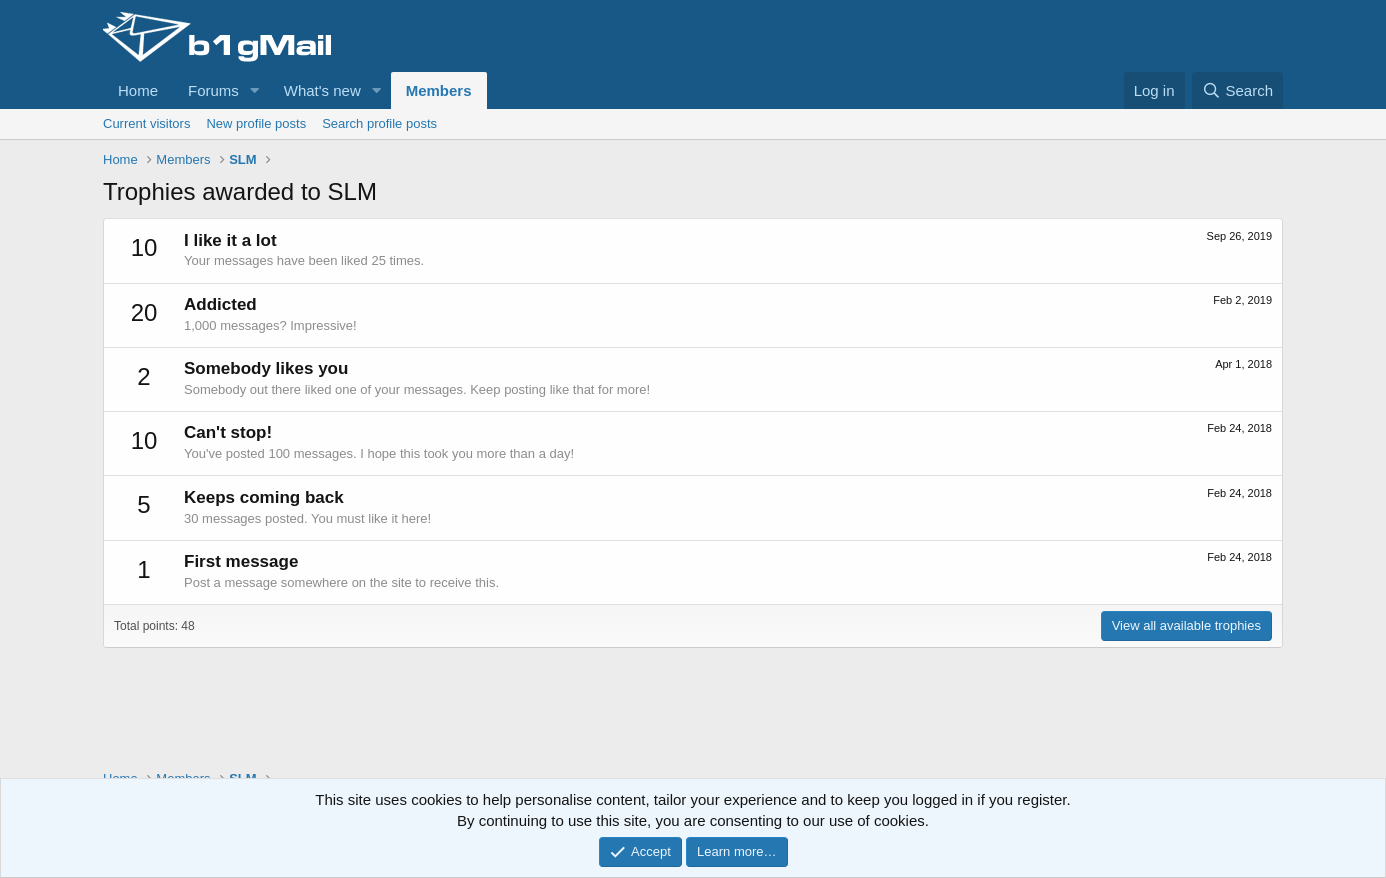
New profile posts (256, 123)
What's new (322, 90)
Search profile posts (379, 123)
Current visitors (146, 123)
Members (439, 90)
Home (138, 90)
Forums (213, 90)
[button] (255, 90)
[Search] (1237, 90)
